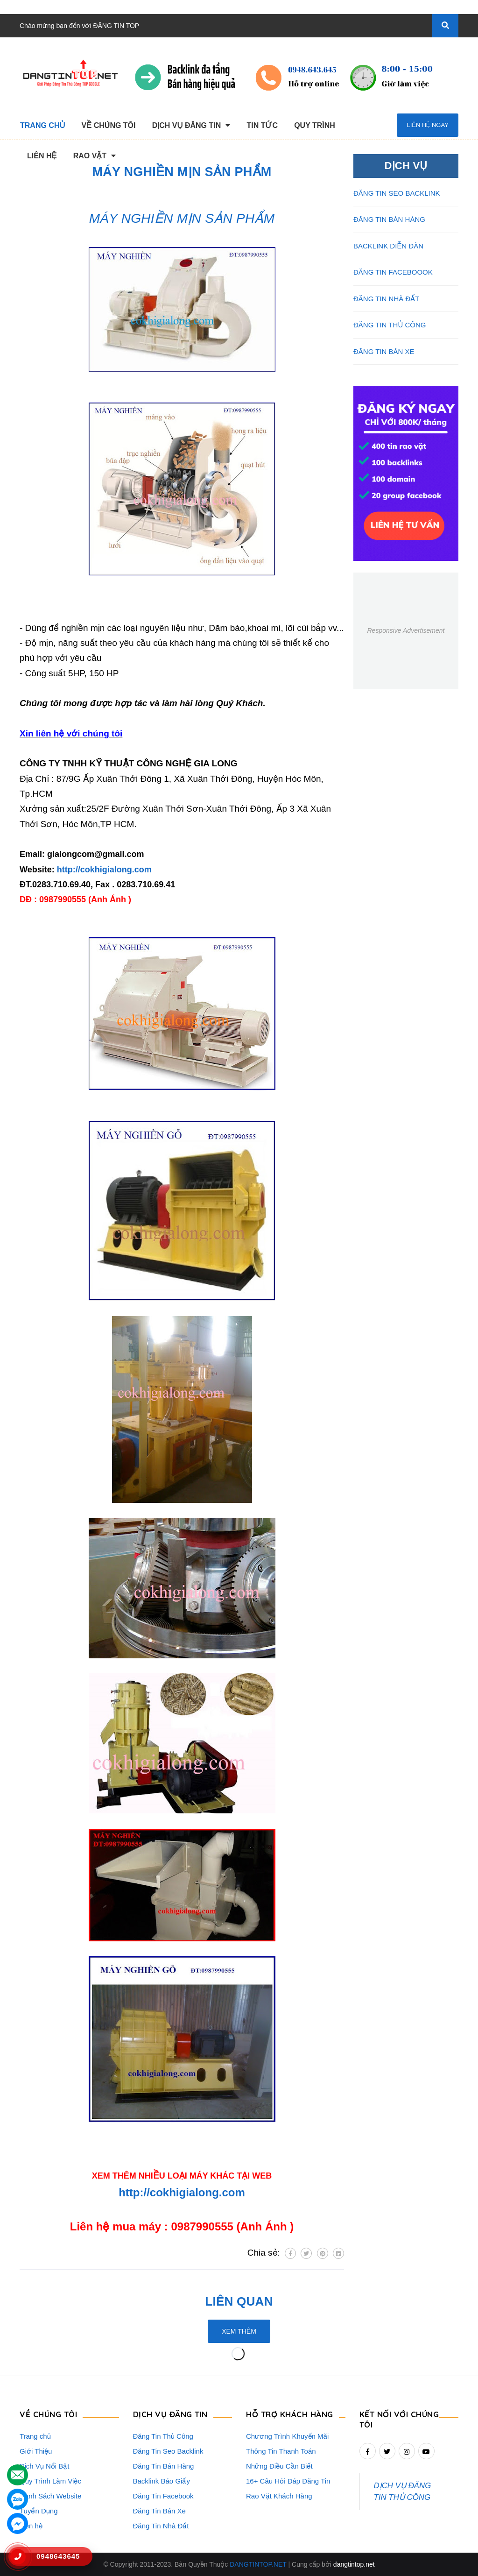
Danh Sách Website (50, 2496)
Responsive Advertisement (405, 630)
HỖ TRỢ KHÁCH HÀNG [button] (289, 2414)
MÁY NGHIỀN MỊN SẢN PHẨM (182, 218)
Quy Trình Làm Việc (50, 2481)
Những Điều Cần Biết (279, 2466)
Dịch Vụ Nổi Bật (45, 2466)
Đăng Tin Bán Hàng (163, 2466)
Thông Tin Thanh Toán (281, 2451)
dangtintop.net (354, 2564)
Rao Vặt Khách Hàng (279, 2496)
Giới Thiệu (36, 2451)
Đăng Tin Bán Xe (159, 2511)
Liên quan (239, 2301)
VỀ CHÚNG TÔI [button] (48, 2414)
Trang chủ (35, 2436)
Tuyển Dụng (38, 2511)
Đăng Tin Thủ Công (163, 2436)
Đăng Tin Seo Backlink (168, 2451)
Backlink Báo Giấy (161, 2481)
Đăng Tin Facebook (163, 2496)
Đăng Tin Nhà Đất (161, 2526)
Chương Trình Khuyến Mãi (287, 2436)
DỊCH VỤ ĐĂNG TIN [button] (170, 2414)
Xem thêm (239, 2331)
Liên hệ (31, 2526)
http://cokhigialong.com (104, 869)
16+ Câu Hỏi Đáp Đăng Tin (288, 2481)
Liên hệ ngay (427, 124)
